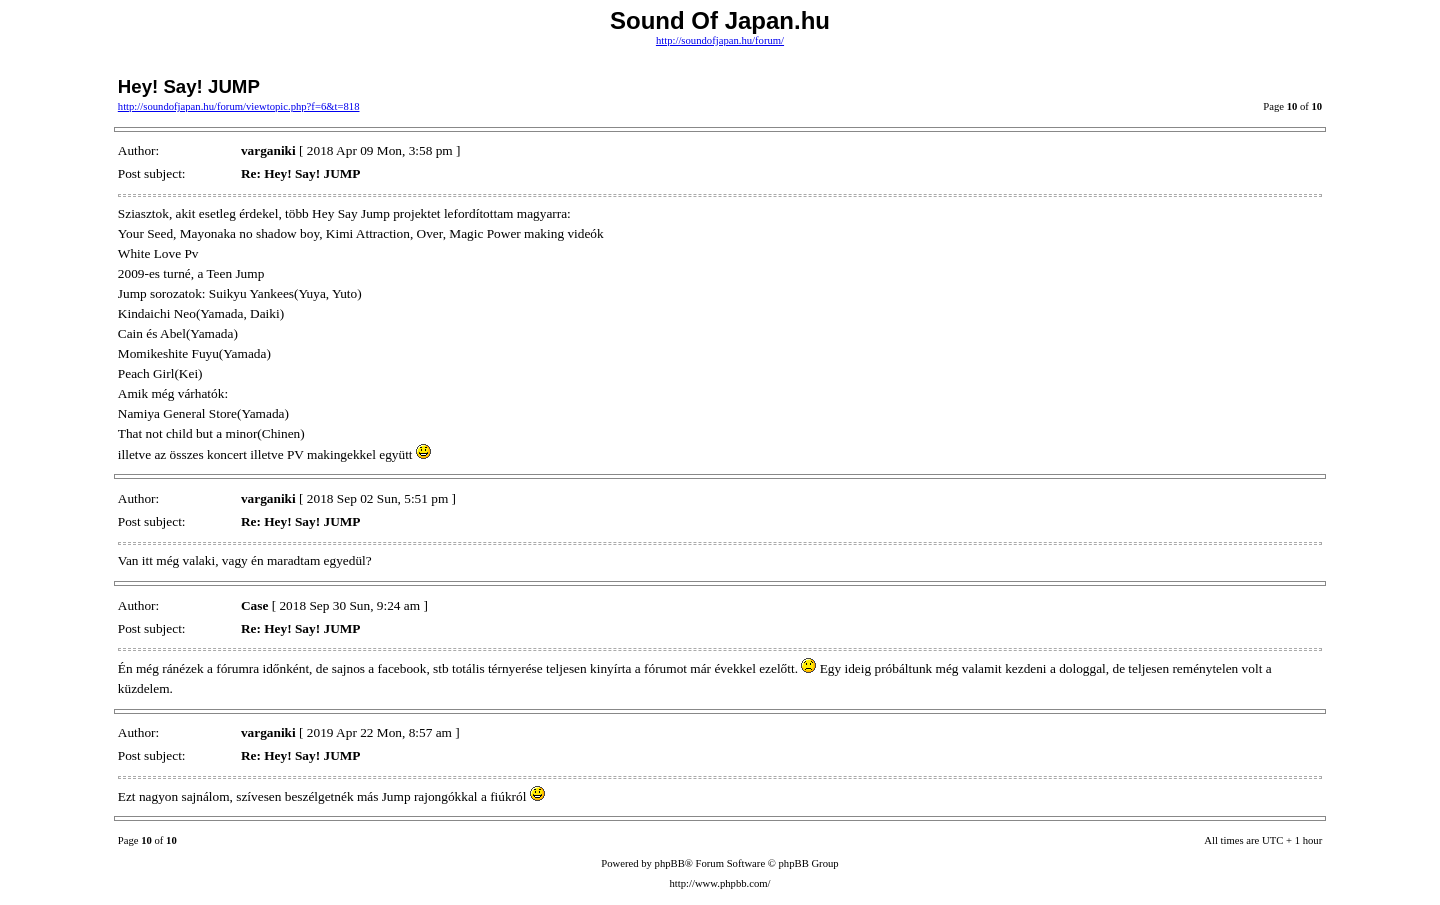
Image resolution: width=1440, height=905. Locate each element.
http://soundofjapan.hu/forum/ (720, 40)
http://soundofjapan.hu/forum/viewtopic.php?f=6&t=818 (239, 106)
